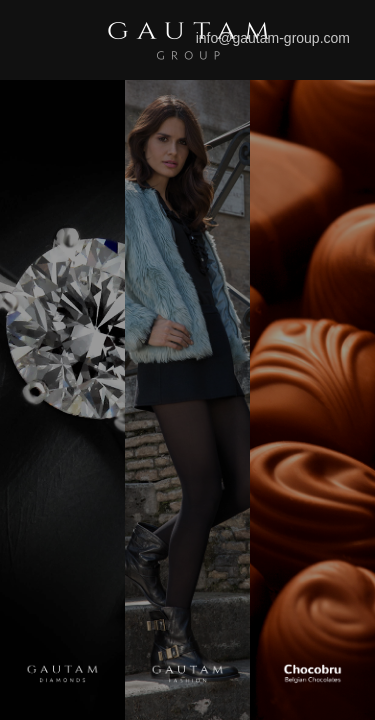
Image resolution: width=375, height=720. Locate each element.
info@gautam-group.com (273, 38)
